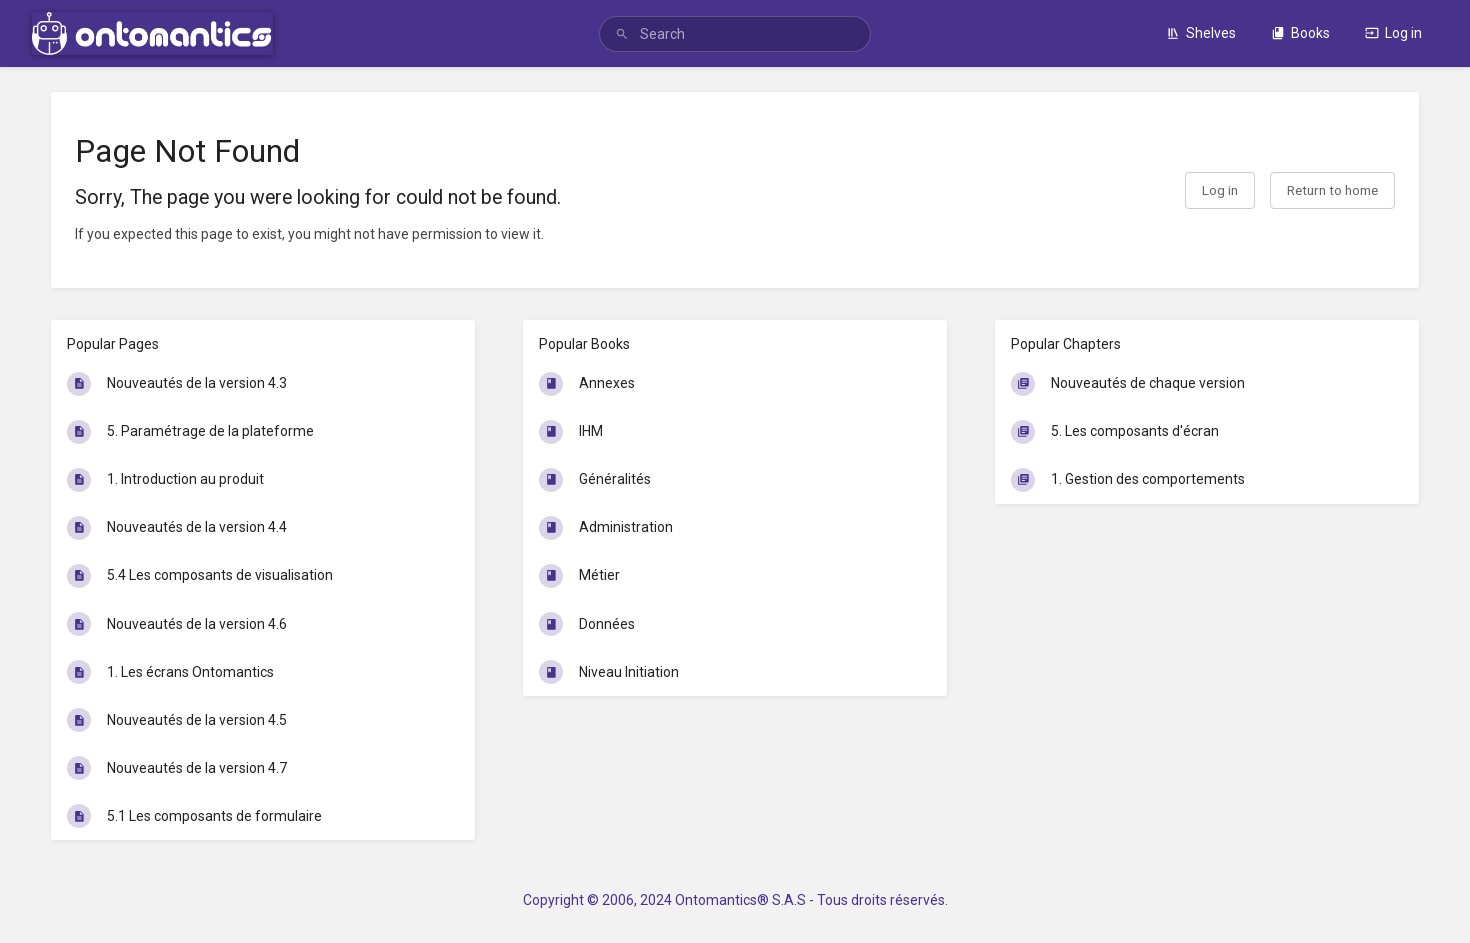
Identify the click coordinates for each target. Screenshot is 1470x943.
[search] (735, 34)
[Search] (622, 34)
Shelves (1201, 33)
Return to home (1332, 190)
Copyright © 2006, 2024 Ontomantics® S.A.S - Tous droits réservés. (735, 900)
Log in (1393, 33)
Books (1300, 33)
